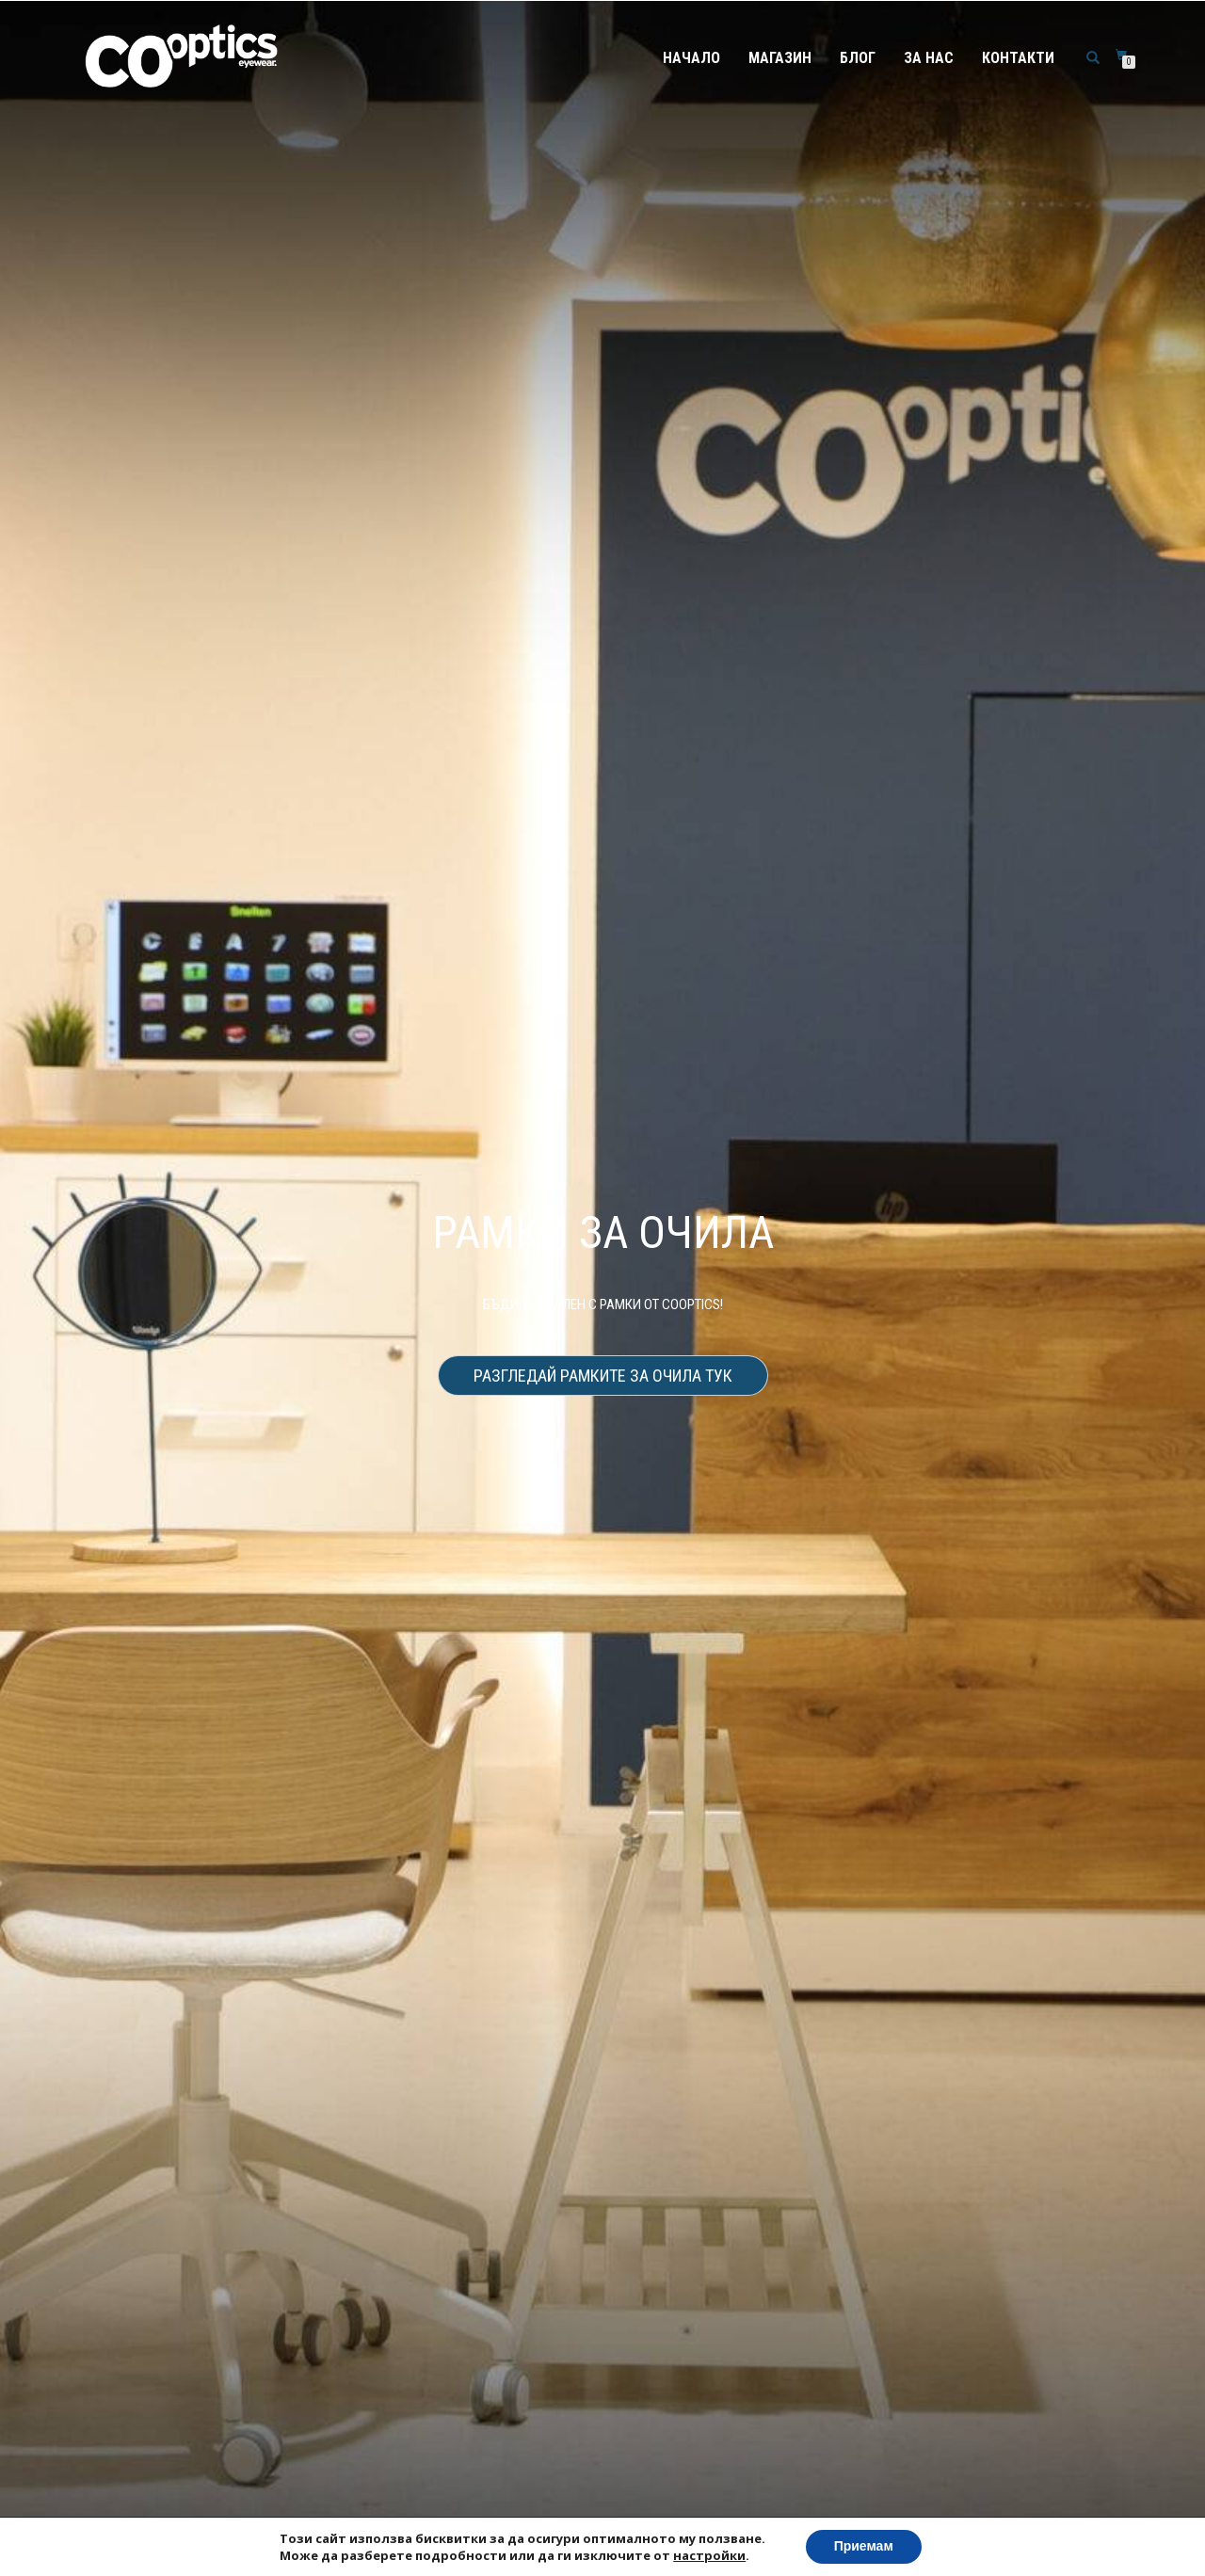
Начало (691, 58)
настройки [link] (709, 2555)
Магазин (779, 58)
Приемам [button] (863, 2546)
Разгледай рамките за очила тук (603, 1375)
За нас (929, 58)
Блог (858, 58)
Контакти (1018, 58)
